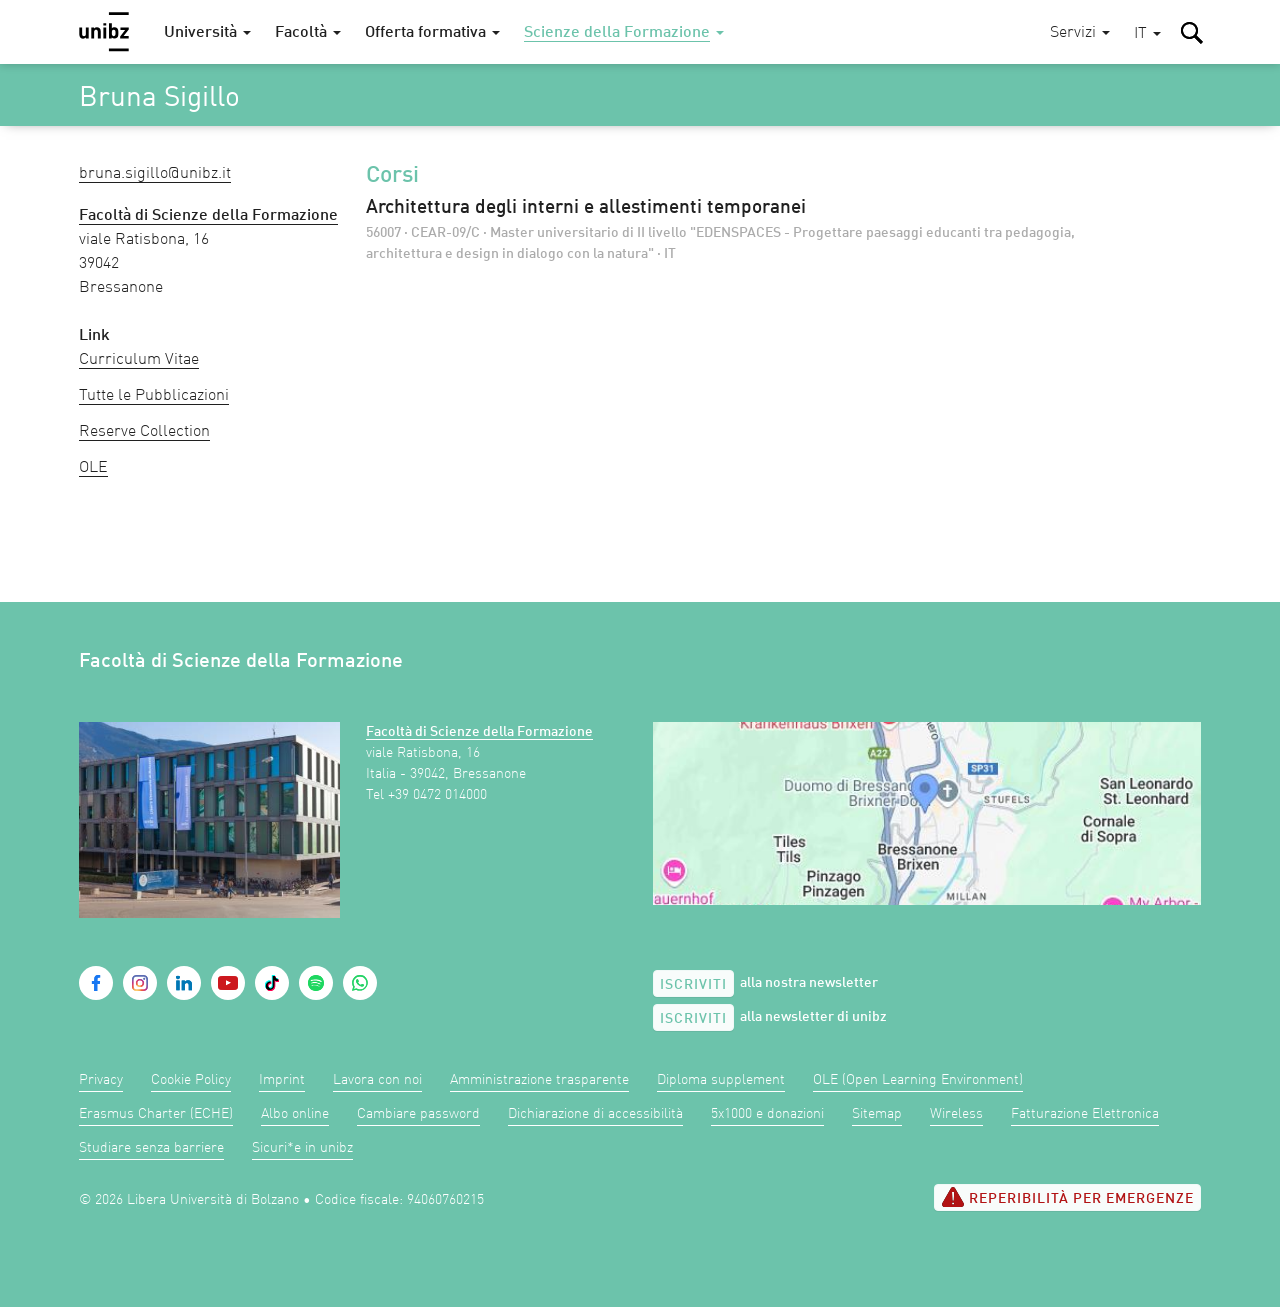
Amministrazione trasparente (539, 1080)
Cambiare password (418, 1114)
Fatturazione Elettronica (1085, 1114)
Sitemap (877, 1114)
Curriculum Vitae (139, 360)
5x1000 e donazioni (767, 1114)
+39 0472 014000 (437, 795)
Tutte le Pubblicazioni (154, 396)
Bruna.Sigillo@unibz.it (155, 174)
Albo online (295, 1114)
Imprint (282, 1080)
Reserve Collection (144, 432)
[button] (1147, 34)
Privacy (101, 1080)
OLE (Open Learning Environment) (918, 1080)
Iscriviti (693, 985)
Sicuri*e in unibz (302, 1148)
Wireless (956, 1114)
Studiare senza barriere (151, 1148)
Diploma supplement (721, 1080)
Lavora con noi (377, 1080)
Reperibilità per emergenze (1067, 1197)
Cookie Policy (191, 1080)
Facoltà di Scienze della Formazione (479, 732)
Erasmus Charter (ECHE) (156, 1114)
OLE (93, 468)
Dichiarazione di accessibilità (595, 1114)
